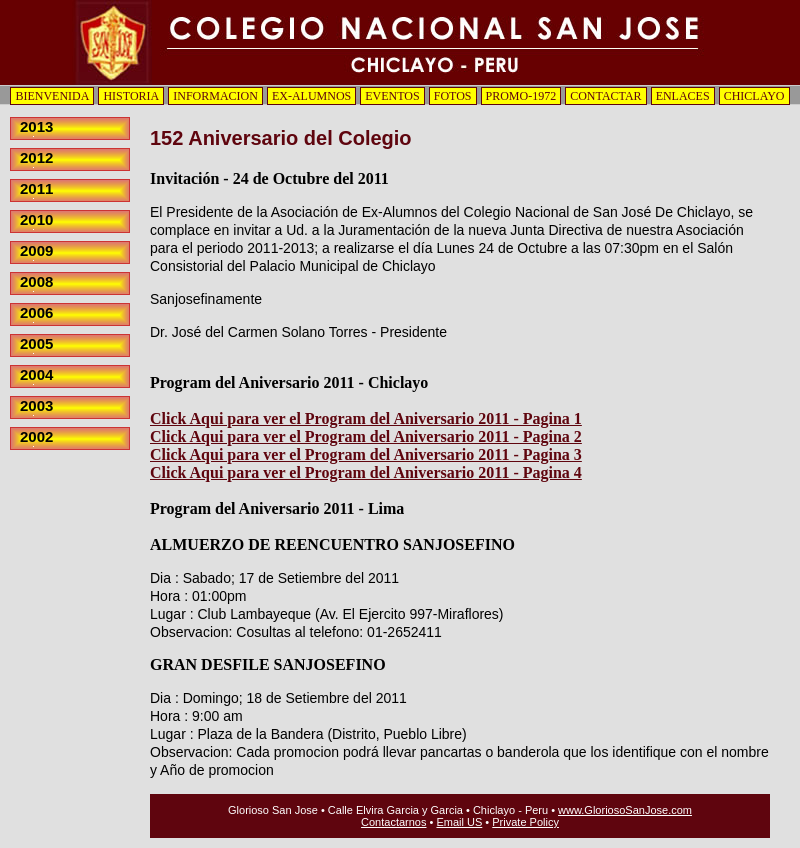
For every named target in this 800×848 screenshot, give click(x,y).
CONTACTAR (605, 96)
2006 (36, 312)
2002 (36, 436)
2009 (36, 250)
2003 (36, 405)
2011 (36, 188)
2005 (36, 343)
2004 (36, 374)
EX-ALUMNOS (311, 96)
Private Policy (525, 822)
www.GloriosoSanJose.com (625, 810)
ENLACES (683, 96)
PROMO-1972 (521, 96)
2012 (36, 157)
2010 (36, 219)
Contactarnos (393, 822)
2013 (36, 126)
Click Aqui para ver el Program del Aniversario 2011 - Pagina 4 (366, 472)
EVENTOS (392, 96)
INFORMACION (215, 96)
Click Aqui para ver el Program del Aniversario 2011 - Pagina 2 (366, 436)
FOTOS (453, 96)
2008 (36, 281)
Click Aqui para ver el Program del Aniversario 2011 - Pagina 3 (366, 454)
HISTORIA (131, 96)
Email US (459, 822)
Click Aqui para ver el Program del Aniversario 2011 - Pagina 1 (366, 418)
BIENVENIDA (52, 96)
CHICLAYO (754, 96)
